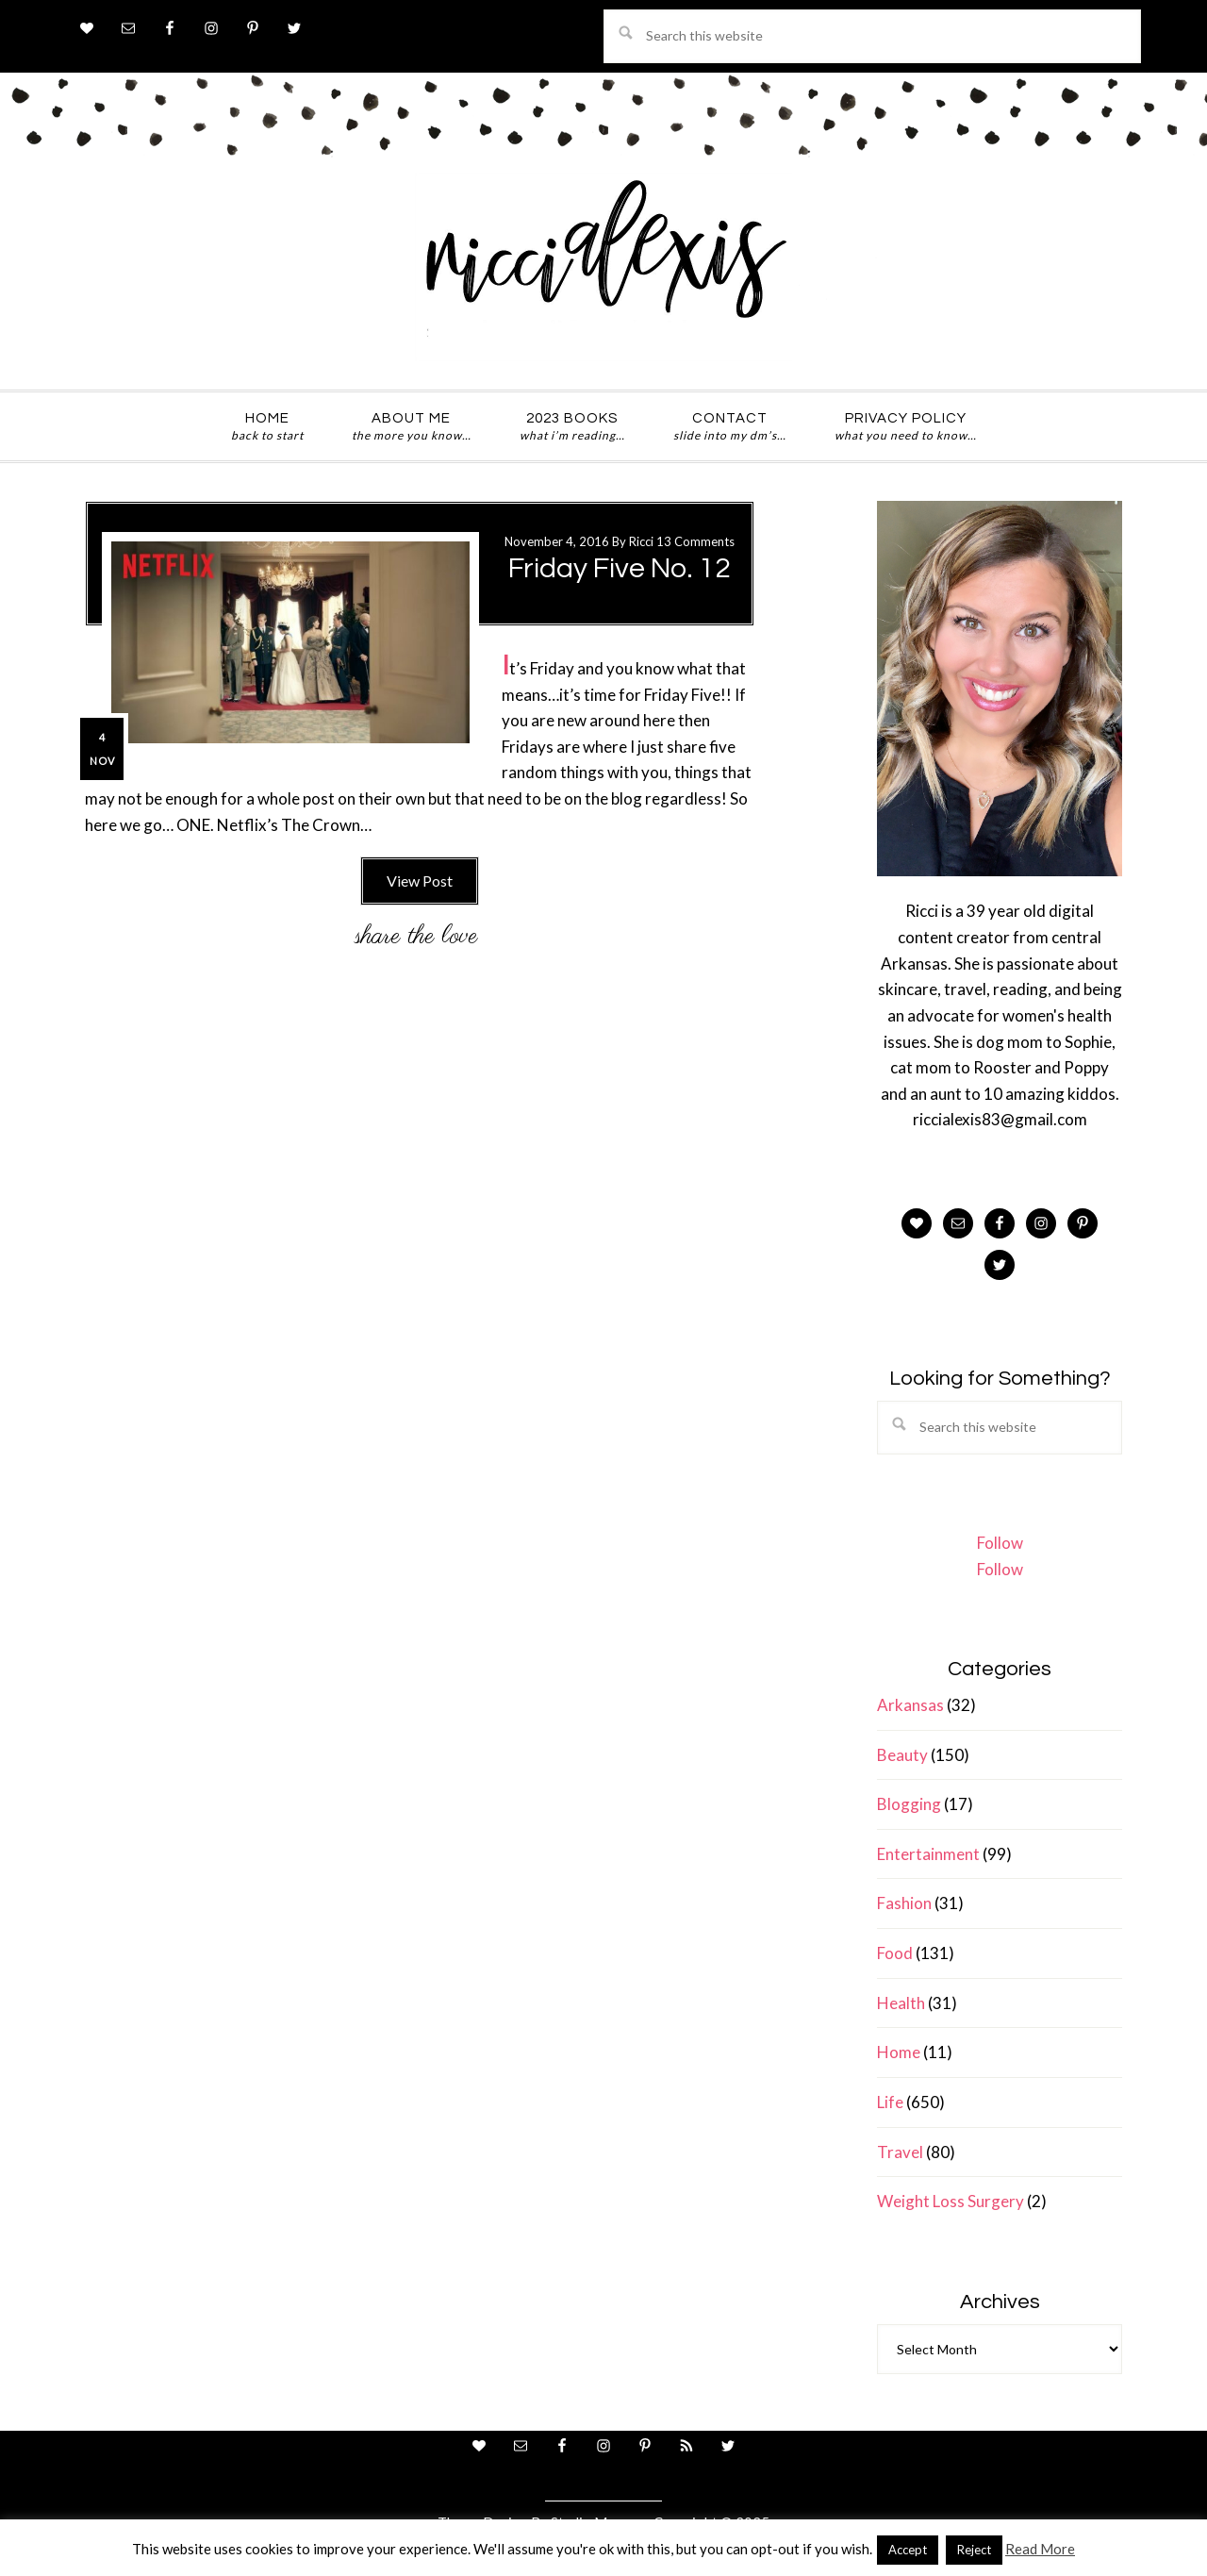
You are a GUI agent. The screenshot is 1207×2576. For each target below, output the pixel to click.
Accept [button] (907, 2549)
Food (895, 1953)
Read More (1040, 2548)
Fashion (904, 1903)
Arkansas (910, 1705)
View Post (420, 880)
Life (890, 2102)
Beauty (902, 1755)
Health (901, 2003)
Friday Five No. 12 (619, 568)
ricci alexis (603, 267)
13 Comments (695, 541)
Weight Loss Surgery (950, 2201)
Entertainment (928, 1854)
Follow (1000, 1543)
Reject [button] (974, 2549)
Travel (900, 2152)
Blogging (909, 1804)
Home (898, 2052)
